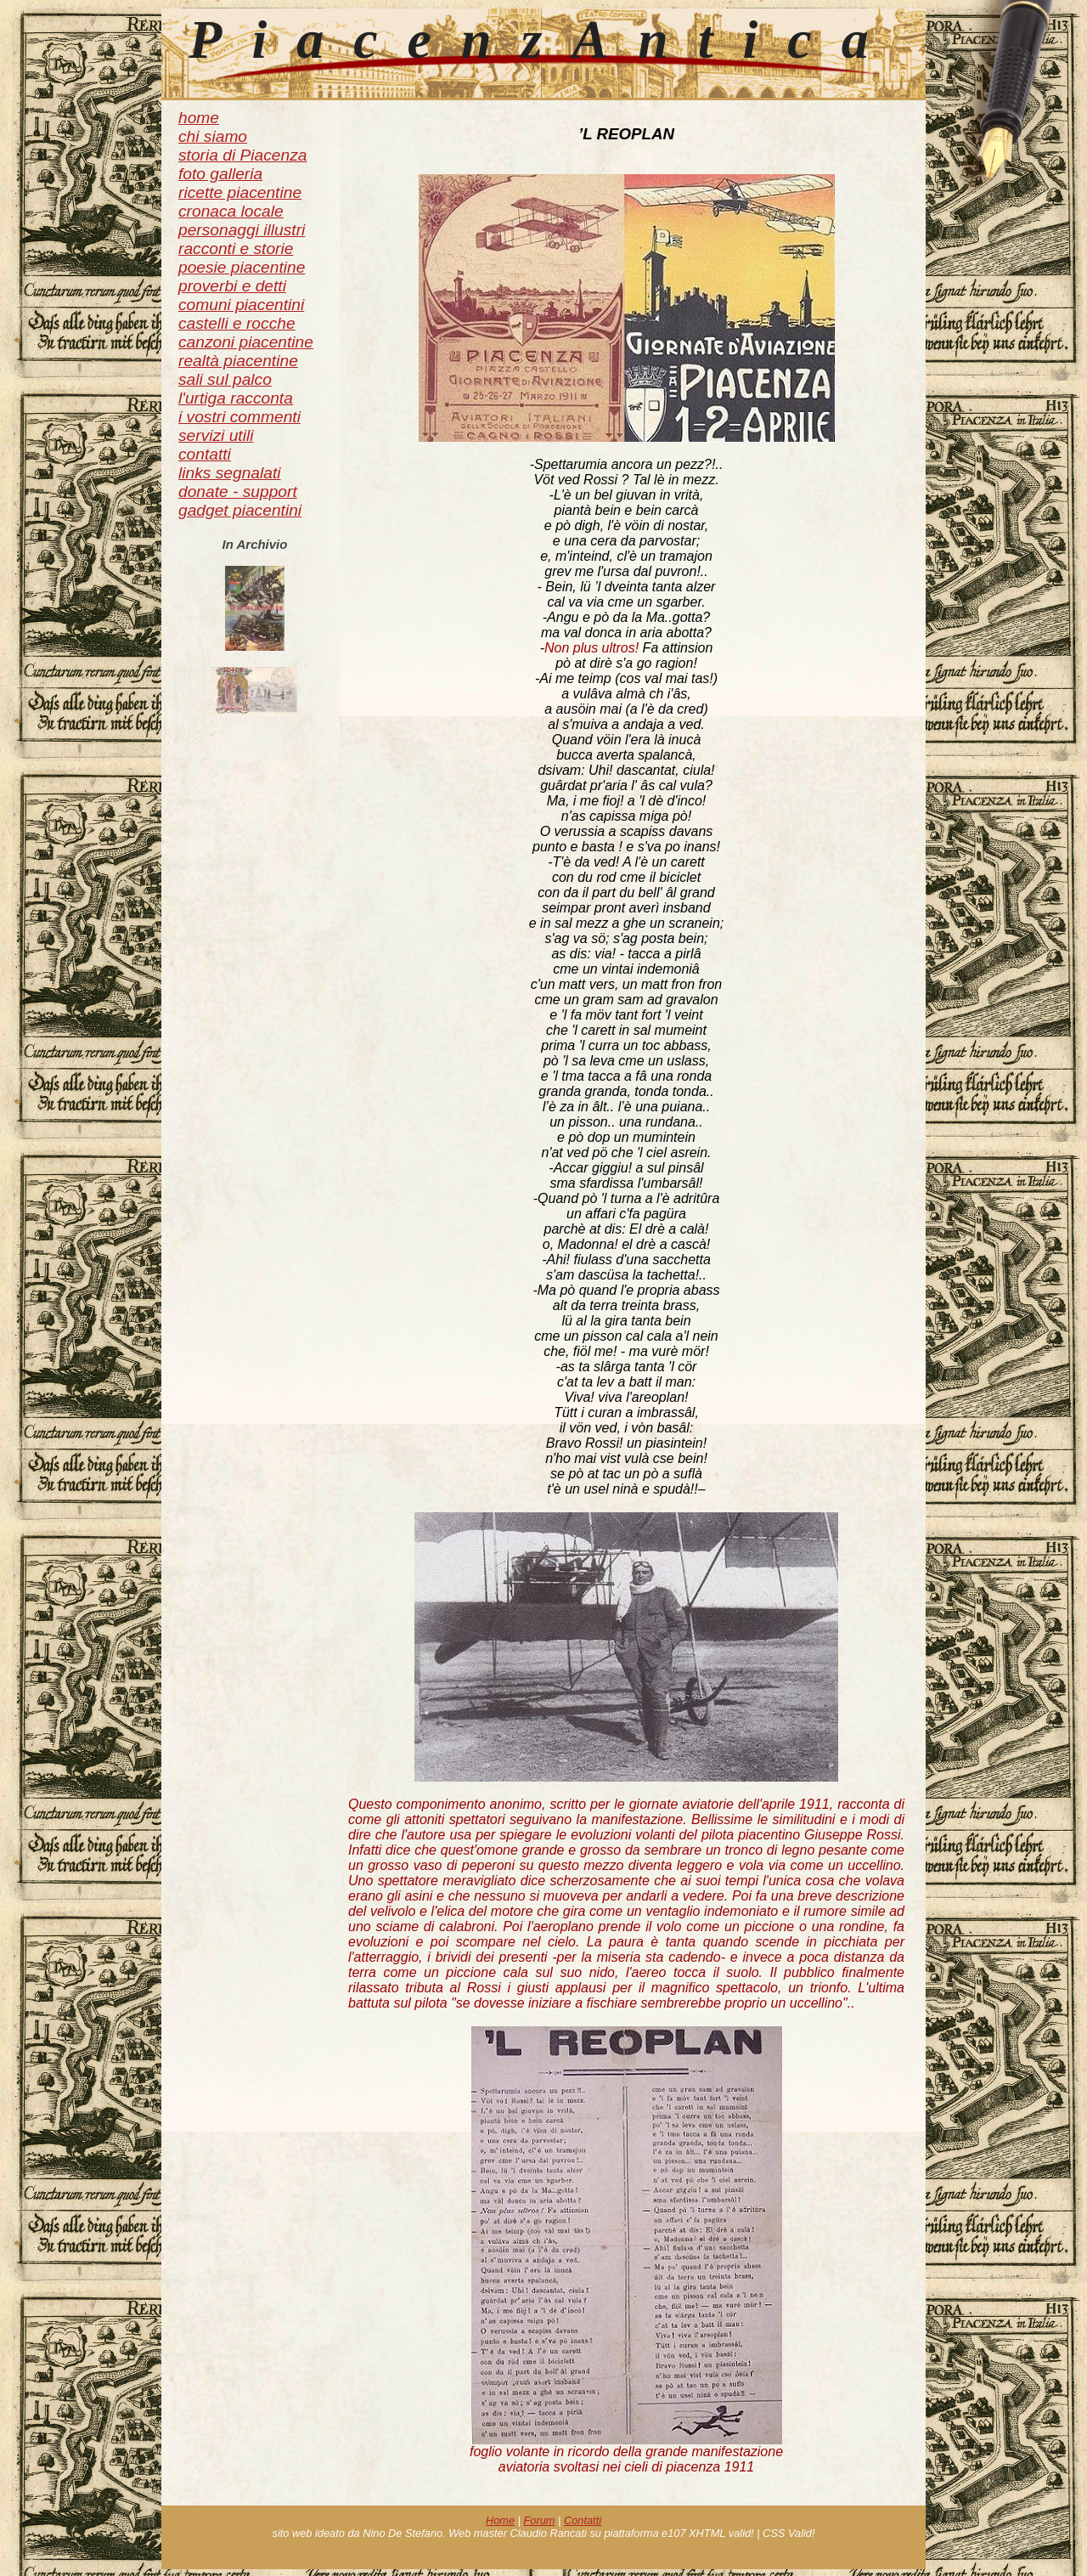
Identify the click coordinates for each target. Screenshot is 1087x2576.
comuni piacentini (241, 305)
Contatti (582, 2520)
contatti (204, 454)
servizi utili (216, 435)
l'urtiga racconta (235, 398)
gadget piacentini (239, 510)
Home (500, 2520)
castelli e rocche (237, 323)
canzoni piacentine (245, 342)
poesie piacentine (241, 267)
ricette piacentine (239, 192)
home (198, 118)
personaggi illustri (241, 230)
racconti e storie (235, 248)
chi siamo (212, 136)
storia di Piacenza (242, 155)
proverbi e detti (232, 286)
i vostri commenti (239, 417)
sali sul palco (225, 379)
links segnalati (229, 473)
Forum (539, 2520)
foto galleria (220, 174)
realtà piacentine (238, 361)
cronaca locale (231, 211)
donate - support (237, 491)
